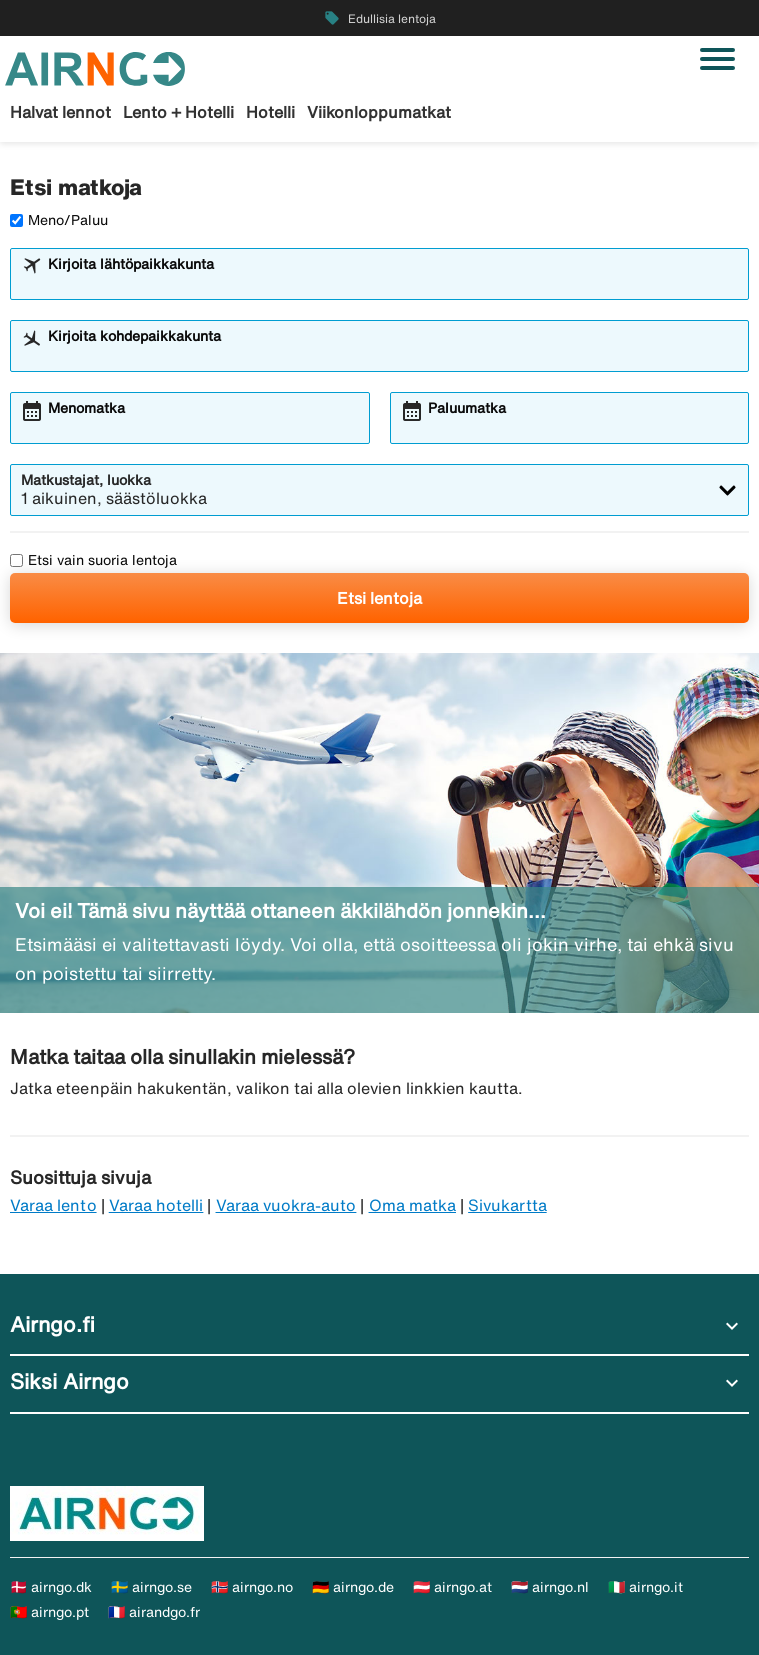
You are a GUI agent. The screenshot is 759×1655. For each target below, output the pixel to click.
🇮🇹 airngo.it (645, 1587)
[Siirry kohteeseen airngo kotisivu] (95, 67)
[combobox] (392, 283)
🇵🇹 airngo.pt (49, 1612)
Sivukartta (507, 1205)
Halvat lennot (60, 112)
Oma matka (412, 1205)
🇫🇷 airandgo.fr (154, 1612)
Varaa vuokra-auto (286, 1205)
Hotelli (270, 112)
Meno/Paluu (59, 220)
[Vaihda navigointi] (717, 59)
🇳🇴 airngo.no (252, 1587)
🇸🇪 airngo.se (151, 1587)
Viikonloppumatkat (379, 112)
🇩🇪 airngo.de (353, 1587)
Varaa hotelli (156, 1205)
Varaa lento (53, 1205)
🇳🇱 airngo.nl (550, 1587)
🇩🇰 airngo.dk (51, 1587)
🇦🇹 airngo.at (452, 1587)
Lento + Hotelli (178, 112)
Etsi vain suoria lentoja (93, 560)
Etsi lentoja (379, 598)
